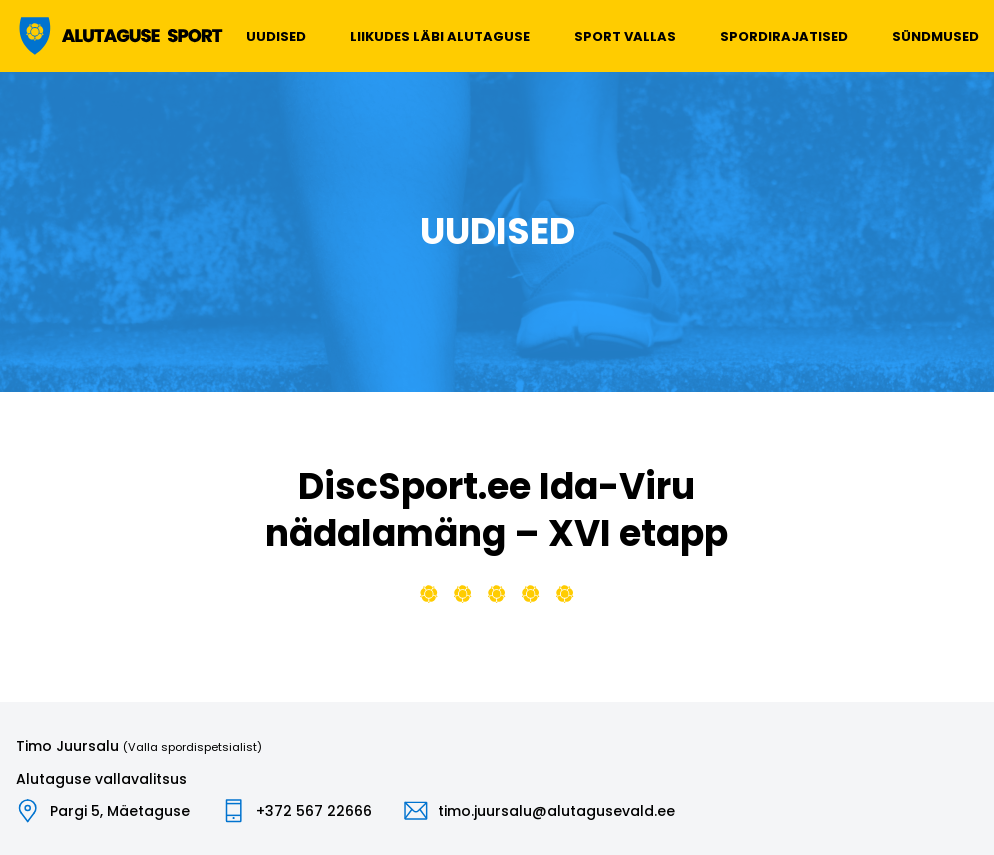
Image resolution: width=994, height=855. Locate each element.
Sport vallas (625, 36)
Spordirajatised (784, 36)
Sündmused (935, 36)
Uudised (276, 36)
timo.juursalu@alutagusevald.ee (556, 811)
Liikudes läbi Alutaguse (440, 36)
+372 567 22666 (314, 811)
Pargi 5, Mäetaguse (120, 811)
